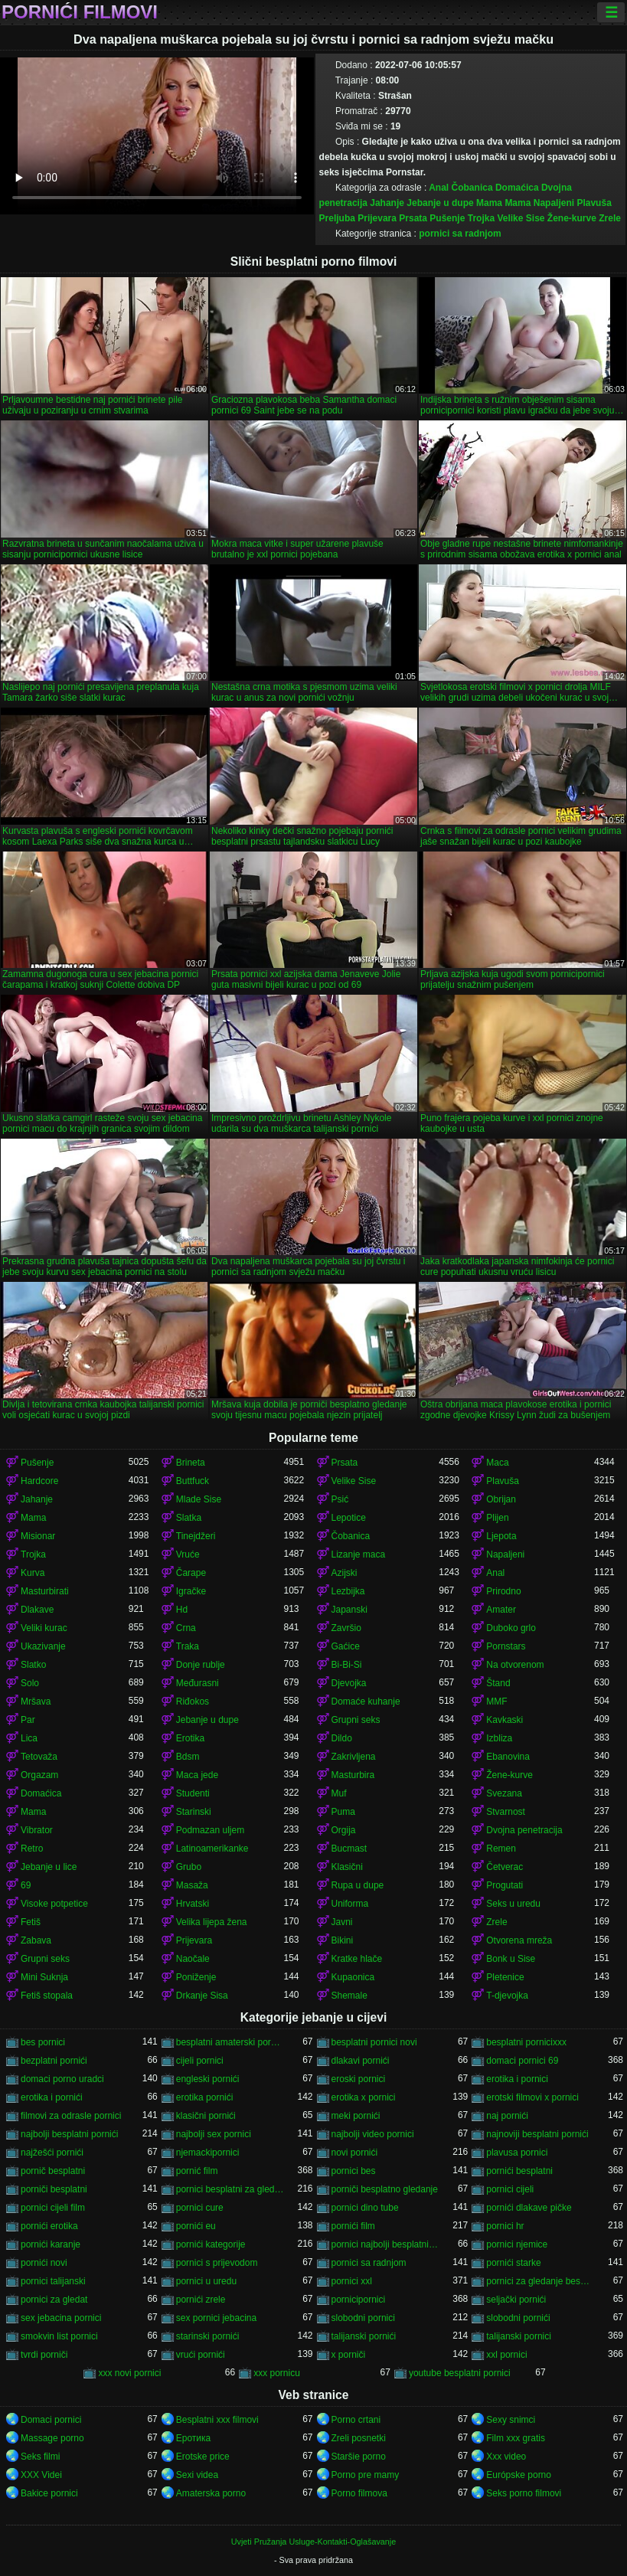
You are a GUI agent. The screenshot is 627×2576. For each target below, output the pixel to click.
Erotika (190, 1738)
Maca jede (197, 1775)
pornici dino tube (365, 2207)
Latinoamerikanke (212, 1848)
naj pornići (507, 2115)
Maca (497, 1462)
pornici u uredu (206, 2281)
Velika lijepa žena (211, 1922)
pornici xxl (351, 2281)
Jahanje (387, 203)
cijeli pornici (200, 2060)
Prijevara (377, 218)
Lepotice (348, 1517)
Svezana (504, 1793)
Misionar (38, 1536)
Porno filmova (359, 2493)
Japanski (349, 1609)
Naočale (193, 1958)
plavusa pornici (516, 2152)
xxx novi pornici (129, 2373)
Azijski (344, 1573)
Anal (439, 187)
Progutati (504, 1885)
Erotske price (203, 2456)
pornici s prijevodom (217, 2262)
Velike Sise (520, 218)
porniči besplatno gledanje (384, 2189)
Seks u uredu (513, 1903)
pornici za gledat (54, 2299)
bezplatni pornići (54, 2060)
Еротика (193, 2438)
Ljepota (501, 1536)
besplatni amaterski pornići (230, 2042)
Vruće (188, 1554)
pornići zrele (201, 2299)
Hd (182, 1609)
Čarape (191, 1573)
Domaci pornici (51, 2419)
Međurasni (197, 1683)
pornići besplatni (519, 2171)
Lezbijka (348, 1591)
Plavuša (593, 203)
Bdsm (188, 1756)
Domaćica (517, 187)
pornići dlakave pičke (528, 2207)
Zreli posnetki (358, 2438)
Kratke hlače (357, 1958)
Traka (187, 1646)
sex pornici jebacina (216, 2318)
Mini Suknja (44, 1977)
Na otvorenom (515, 1664)
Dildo (341, 1738)
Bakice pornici (49, 2493)
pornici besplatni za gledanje (230, 2189)
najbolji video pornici (372, 2134)
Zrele (610, 218)
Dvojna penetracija (524, 1830)
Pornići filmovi (80, 12)
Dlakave (37, 1609)
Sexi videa (197, 2475)
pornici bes (353, 2171)
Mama (489, 203)
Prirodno (503, 1591)
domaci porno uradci (62, 2079)
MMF (496, 1701)
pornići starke (513, 2262)
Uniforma (350, 1903)
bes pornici (43, 2042)
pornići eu (196, 2226)
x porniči (348, 2354)
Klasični (347, 1867)
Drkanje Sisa (202, 1995)
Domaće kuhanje (365, 1701)
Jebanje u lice (49, 1867)
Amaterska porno (211, 2493)
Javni (342, 1922)
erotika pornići (204, 2097)
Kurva (32, 1573)
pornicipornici (358, 2299)
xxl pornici (506, 2354)
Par (28, 1720)
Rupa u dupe (357, 1885)
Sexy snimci (510, 2419)
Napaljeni (554, 203)
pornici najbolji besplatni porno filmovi (385, 2244)
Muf (339, 1793)
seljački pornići (516, 2299)
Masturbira (353, 1775)
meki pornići (355, 2115)
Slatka (188, 1517)
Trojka (481, 218)
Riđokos (192, 1701)
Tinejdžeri (196, 1536)
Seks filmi (40, 2456)
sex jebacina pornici (61, 2318)
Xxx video (506, 2456)
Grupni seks (355, 1720)
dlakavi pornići (360, 2060)
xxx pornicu (276, 2373)
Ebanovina (508, 1756)
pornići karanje (50, 2244)
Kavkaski (504, 1720)
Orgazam (39, 1775)
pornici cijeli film (53, 2207)
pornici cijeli (510, 2189)
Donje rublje (200, 1664)
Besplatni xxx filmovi (217, 2419)
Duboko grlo (511, 1628)
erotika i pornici (517, 2079)
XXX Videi (41, 2475)
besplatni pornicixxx (526, 2042)
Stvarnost (505, 1811)
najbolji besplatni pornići (69, 2134)
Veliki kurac (44, 1628)
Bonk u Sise (510, 1958)
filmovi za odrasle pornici (71, 2115)
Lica (29, 1738)
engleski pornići (208, 2079)
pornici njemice (516, 2244)
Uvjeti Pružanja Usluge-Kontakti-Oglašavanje (313, 2541)
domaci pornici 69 (522, 2060)
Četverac (504, 1867)
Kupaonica (353, 1977)
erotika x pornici (363, 2097)
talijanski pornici (518, 2336)
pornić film (197, 2171)
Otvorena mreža (519, 1940)
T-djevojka (507, 1995)
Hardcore (39, 1481)
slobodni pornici (363, 2318)
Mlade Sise (198, 1499)
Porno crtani (356, 2419)
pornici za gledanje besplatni (540, 2281)
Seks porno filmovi (523, 2493)
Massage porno (52, 2438)
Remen (501, 1848)
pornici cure (200, 2207)
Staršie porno (358, 2456)
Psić (340, 1499)
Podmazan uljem (210, 1830)
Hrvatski (192, 1903)
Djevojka (349, 1683)
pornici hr (505, 2226)
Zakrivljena (353, 1756)
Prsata (413, 218)
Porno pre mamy (365, 2475)
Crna (186, 1628)
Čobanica (472, 187)
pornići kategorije (211, 2244)
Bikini (342, 1940)
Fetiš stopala (47, 1995)
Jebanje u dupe (440, 203)
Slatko (33, 1664)
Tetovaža (39, 1756)
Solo (30, 1683)
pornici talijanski (53, 2281)
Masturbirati (45, 1591)
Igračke (191, 1591)
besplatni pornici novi (374, 2042)
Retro (32, 1848)
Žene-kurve (571, 218)
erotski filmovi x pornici (532, 2097)
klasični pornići (206, 2115)
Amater (501, 1609)
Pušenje (447, 218)
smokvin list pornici (59, 2336)
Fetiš (31, 1922)
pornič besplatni (53, 2171)
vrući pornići (200, 2354)
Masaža (192, 1885)
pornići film (353, 2226)
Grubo (188, 1867)
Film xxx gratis (515, 2438)
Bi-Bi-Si (346, 1664)
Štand (498, 1683)
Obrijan (501, 1499)
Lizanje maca (358, 1554)
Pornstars (505, 1646)
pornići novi (44, 2262)
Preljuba (337, 218)
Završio (346, 1628)
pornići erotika (49, 2226)
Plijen (497, 1517)
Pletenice (505, 1977)
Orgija (343, 1830)
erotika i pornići (52, 2097)
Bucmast (349, 1848)
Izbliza (499, 1738)
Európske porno (518, 2475)
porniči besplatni (54, 2189)
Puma (343, 1811)
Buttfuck (192, 1481)
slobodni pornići (518, 2318)
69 (26, 1885)
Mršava (36, 1701)
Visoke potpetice (54, 1903)
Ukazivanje (43, 1646)
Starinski (193, 1811)
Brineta (190, 1462)
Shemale (349, 1995)
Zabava (36, 1940)
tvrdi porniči (44, 2354)
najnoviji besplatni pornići (537, 2134)
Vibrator (37, 1830)
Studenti (193, 1793)
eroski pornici (358, 2079)
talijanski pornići (364, 2336)
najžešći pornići (52, 2152)
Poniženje (196, 1977)
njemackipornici (208, 2152)
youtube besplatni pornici (460, 2373)
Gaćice (345, 1646)
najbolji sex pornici (213, 2134)
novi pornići (354, 2152)
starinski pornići (208, 2336)
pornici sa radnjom (460, 233)
